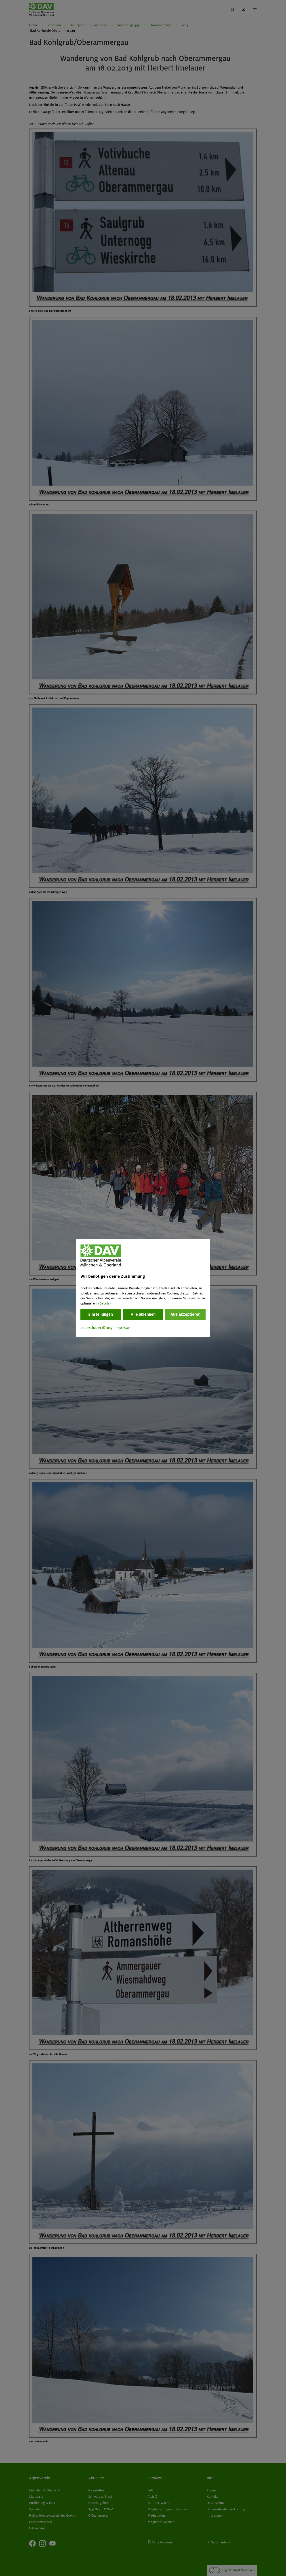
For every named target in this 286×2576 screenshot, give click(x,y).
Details (104, 1303)
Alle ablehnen (143, 1314)
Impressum (124, 1328)
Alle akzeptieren (185, 1314)
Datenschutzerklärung (96, 1328)
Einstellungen (100, 1314)
